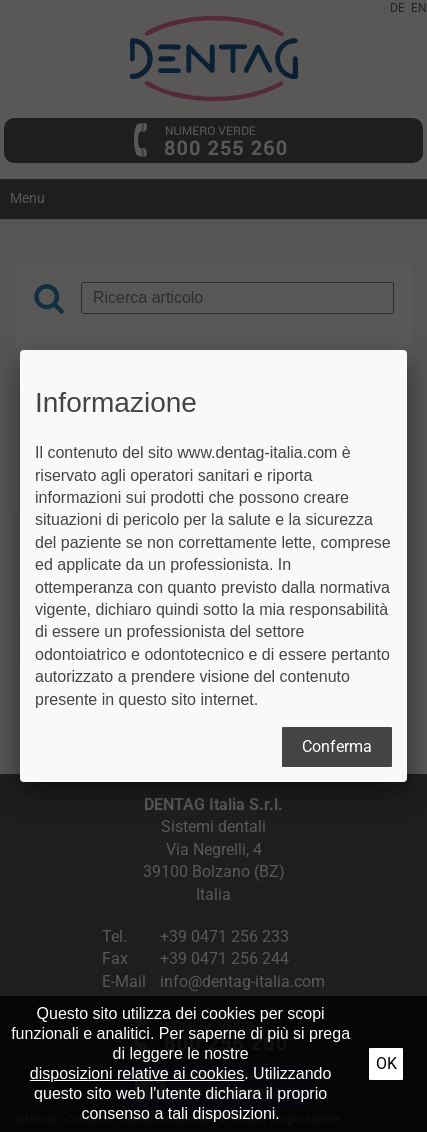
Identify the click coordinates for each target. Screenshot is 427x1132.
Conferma (337, 746)
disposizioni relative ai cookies (137, 1073)
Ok (386, 1063)
